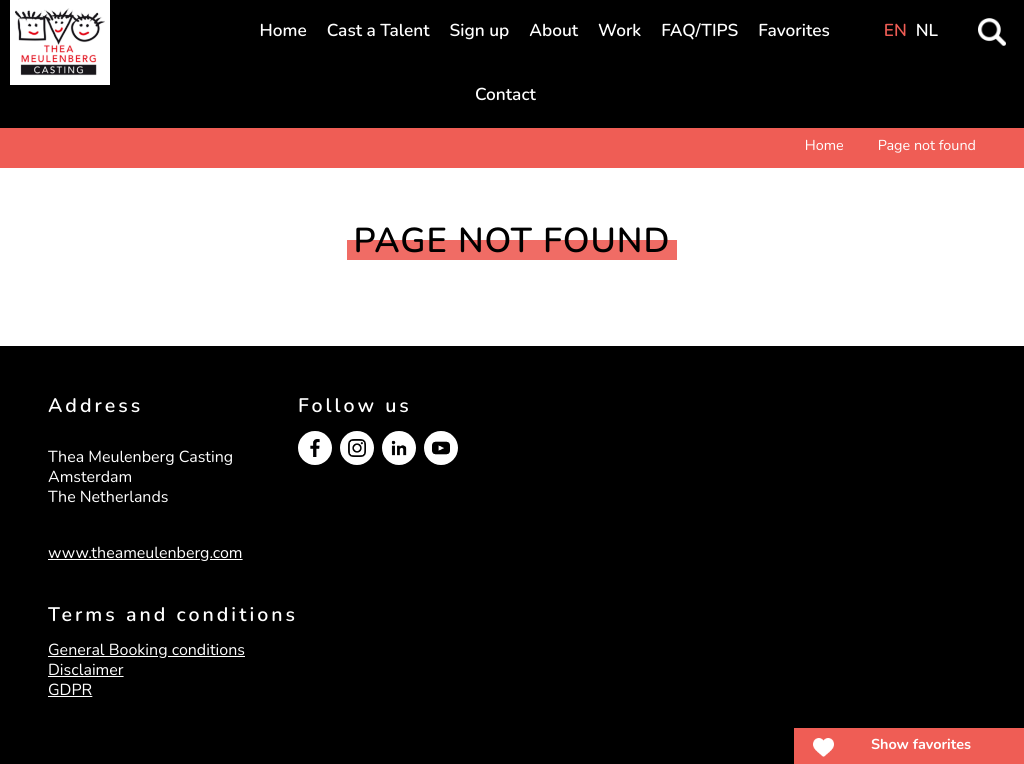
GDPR (70, 690)
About (553, 31)
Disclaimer (86, 670)
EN (895, 31)
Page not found (927, 146)
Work (619, 31)
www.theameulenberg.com (145, 553)
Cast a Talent (378, 31)
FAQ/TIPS (699, 31)
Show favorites (921, 745)
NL (927, 31)
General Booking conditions (146, 650)
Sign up (480, 31)
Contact (505, 95)
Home (283, 31)
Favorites (793, 31)
